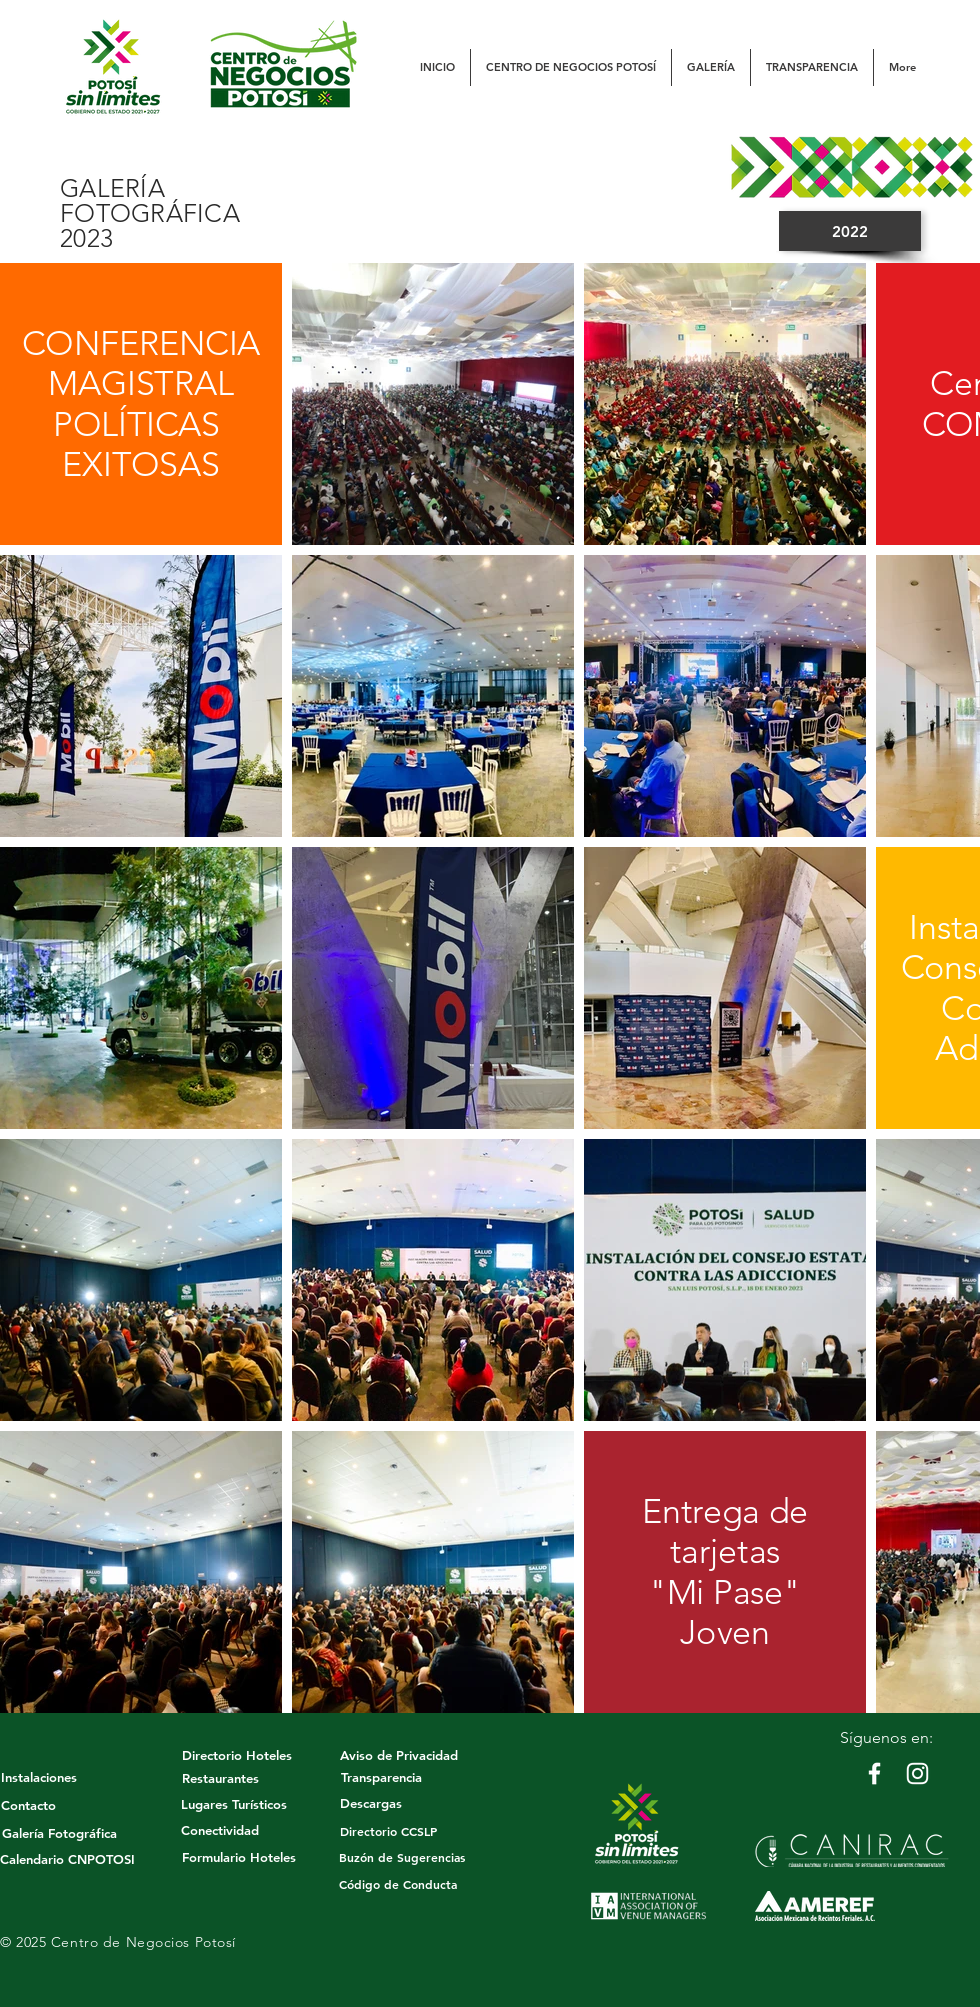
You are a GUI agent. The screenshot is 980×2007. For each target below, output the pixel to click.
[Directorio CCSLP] (388, 1831)
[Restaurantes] (220, 1778)
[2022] (850, 231)
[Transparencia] (381, 1777)
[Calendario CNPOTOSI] (67, 1859)
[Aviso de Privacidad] (399, 1755)
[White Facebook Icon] (874, 1773)
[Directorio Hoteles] (236, 1755)
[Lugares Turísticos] (234, 1804)
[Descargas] (371, 1803)
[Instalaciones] (39, 1777)
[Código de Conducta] (398, 1884)
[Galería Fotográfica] (59, 1833)
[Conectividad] (220, 1830)
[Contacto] (28, 1805)
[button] (571, 67)
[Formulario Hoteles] (238, 1857)
